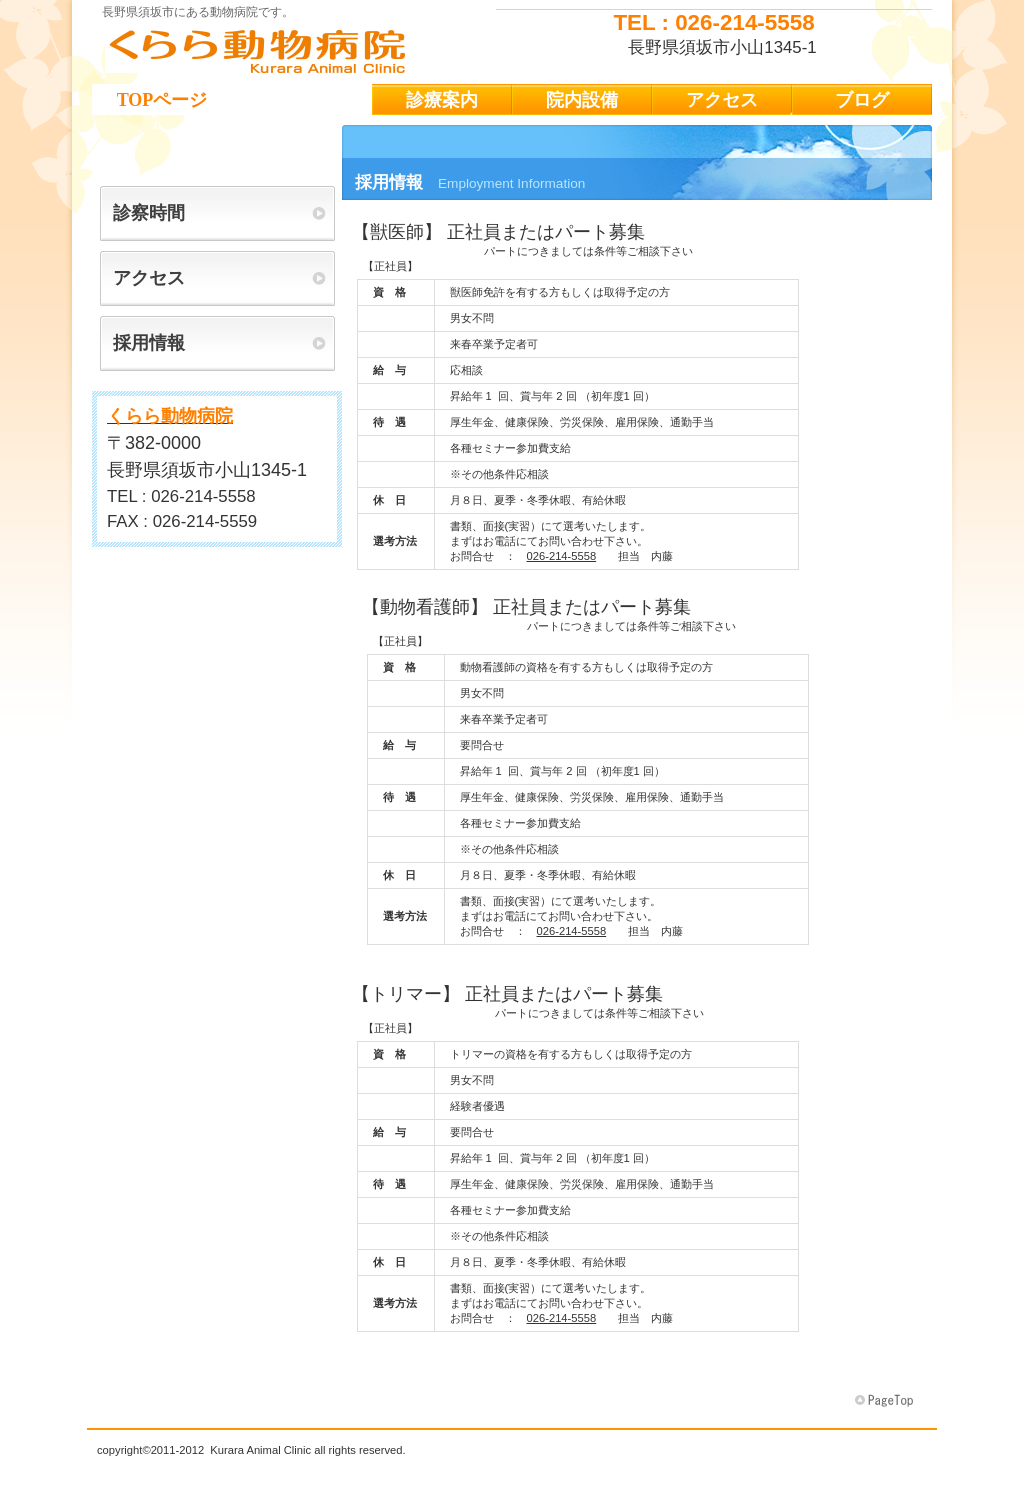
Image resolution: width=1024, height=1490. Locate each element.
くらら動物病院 (292, 51)
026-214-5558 (562, 556)
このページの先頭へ (886, 1401)
